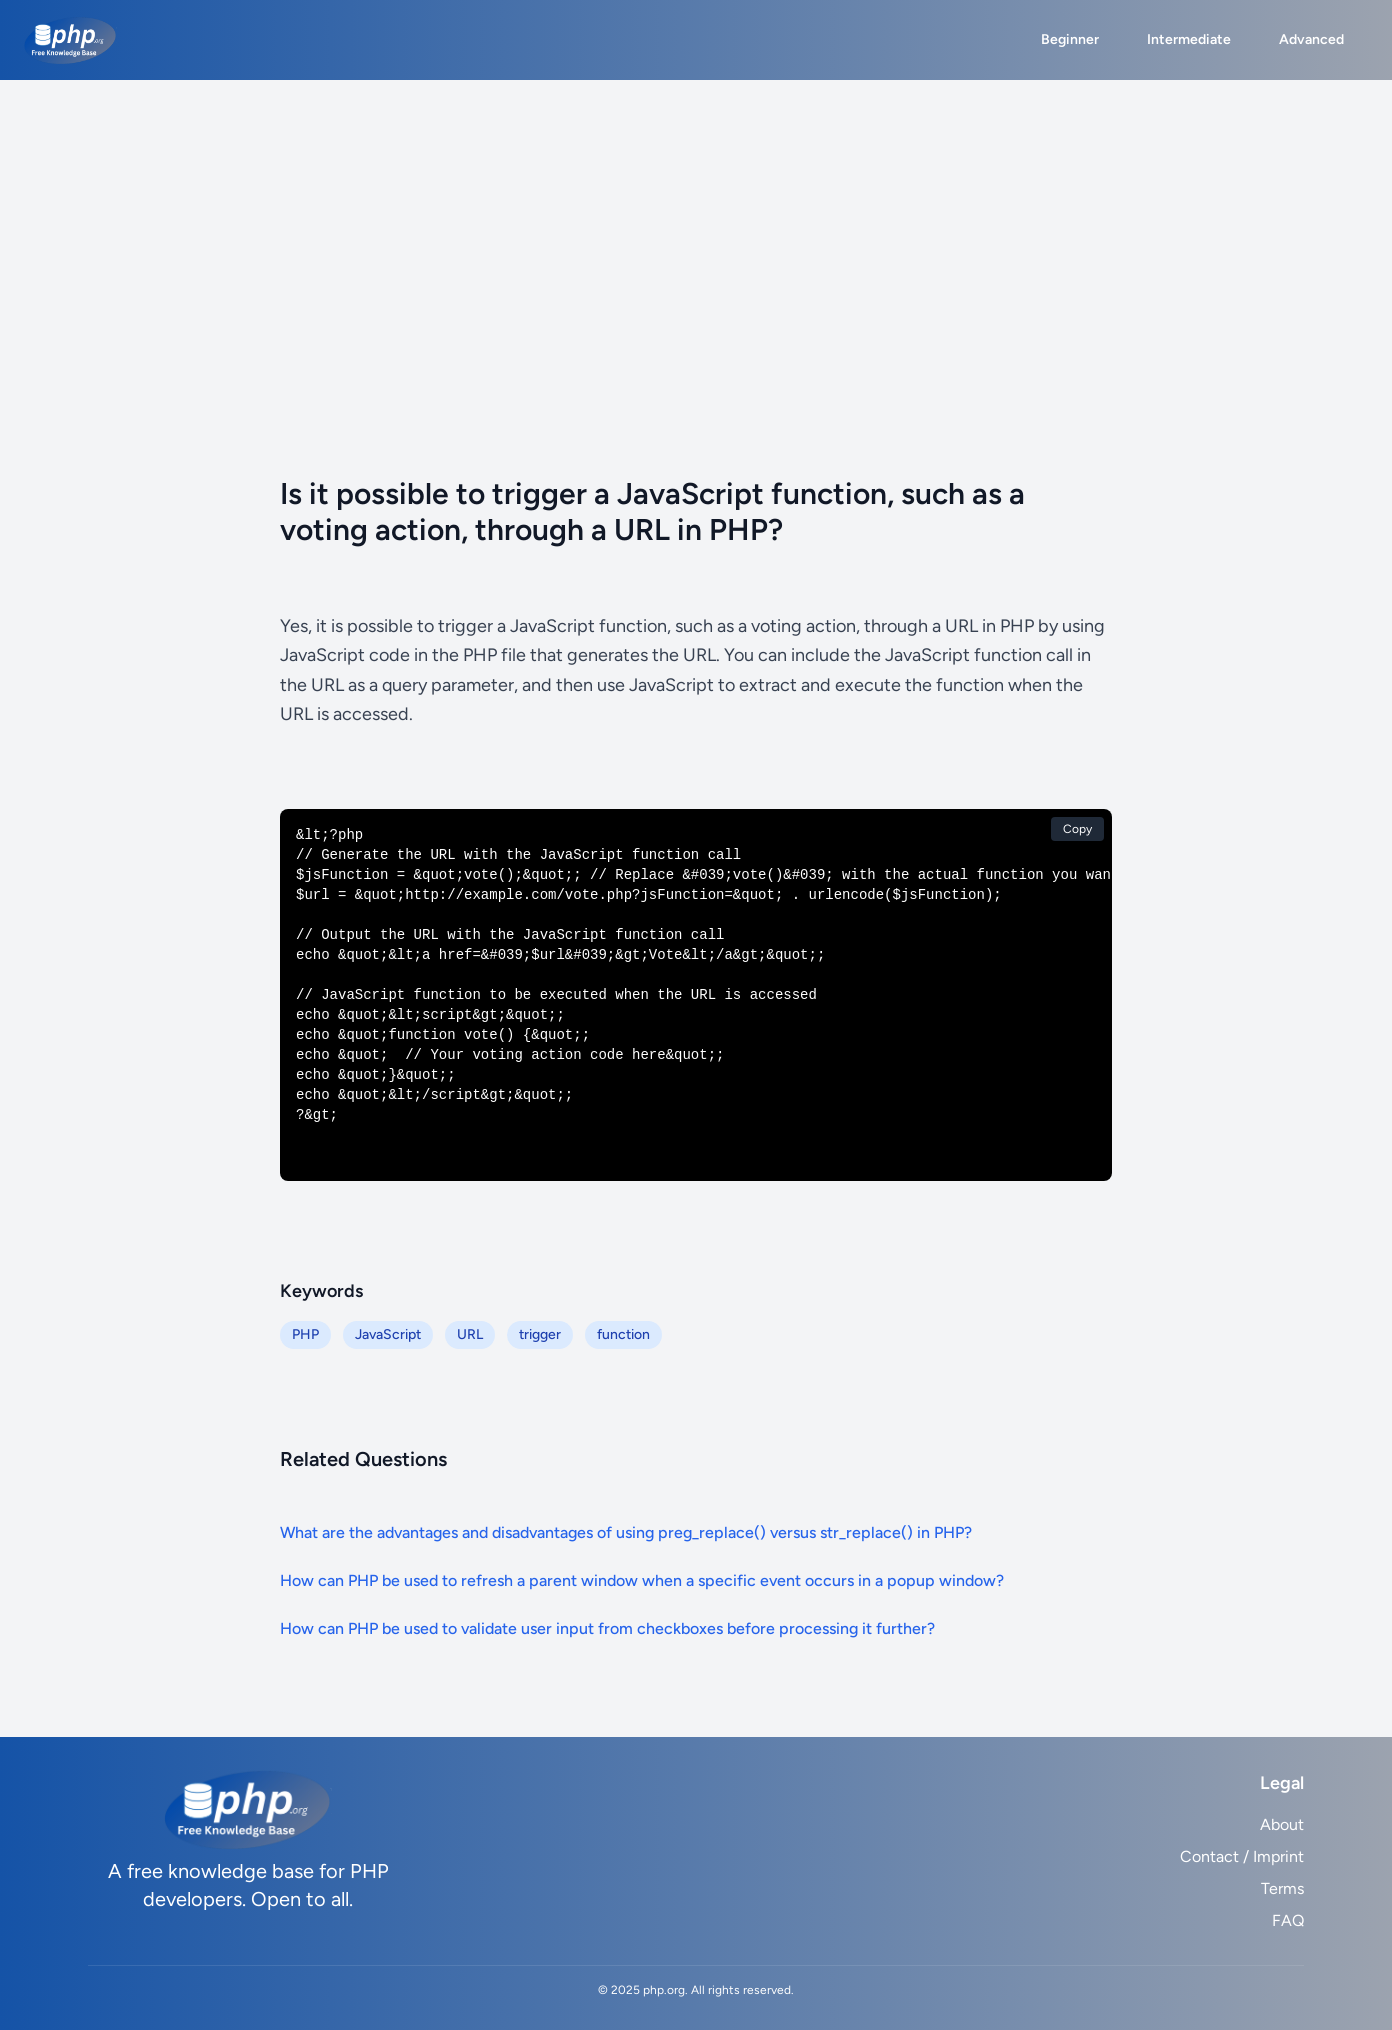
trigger (540, 1334)
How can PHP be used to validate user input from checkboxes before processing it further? (607, 1628)
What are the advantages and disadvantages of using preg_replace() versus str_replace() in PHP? (626, 1532)
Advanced (1311, 39)
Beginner (1070, 39)
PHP (305, 1334)
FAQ (1288, 1920)
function (623, 1334)
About (1282, 1824)
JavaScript (388, 1334)
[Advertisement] (696, 230)
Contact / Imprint (1242, 1856)
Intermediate (1189, 39)
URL (470, 1334)
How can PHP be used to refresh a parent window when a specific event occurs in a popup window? (642, 1580)
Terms (1282, 1888)
